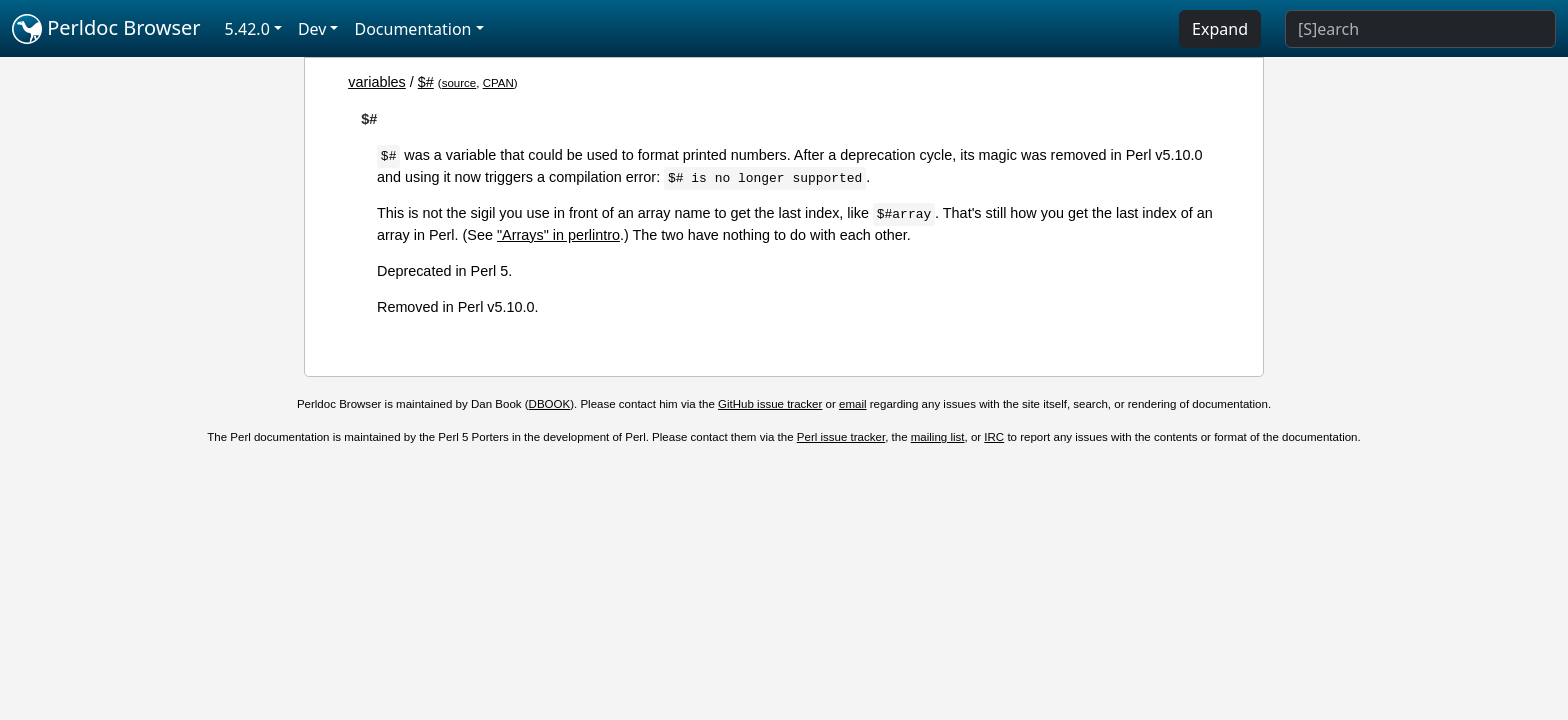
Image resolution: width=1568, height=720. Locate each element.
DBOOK (550, 404)
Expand (1220, 29)
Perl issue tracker (841, 437)
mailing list (938, 437)
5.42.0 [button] (247, 29)
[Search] (1420, 29)
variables (377, 82)
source (459, 83)
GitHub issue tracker (770, 404)
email (853, 404)
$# (426, 82)
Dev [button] (312, 29)
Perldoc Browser (106, 29)
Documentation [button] (412, 29)
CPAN (498, 83)
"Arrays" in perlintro (558, 235)
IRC (994, 437)
